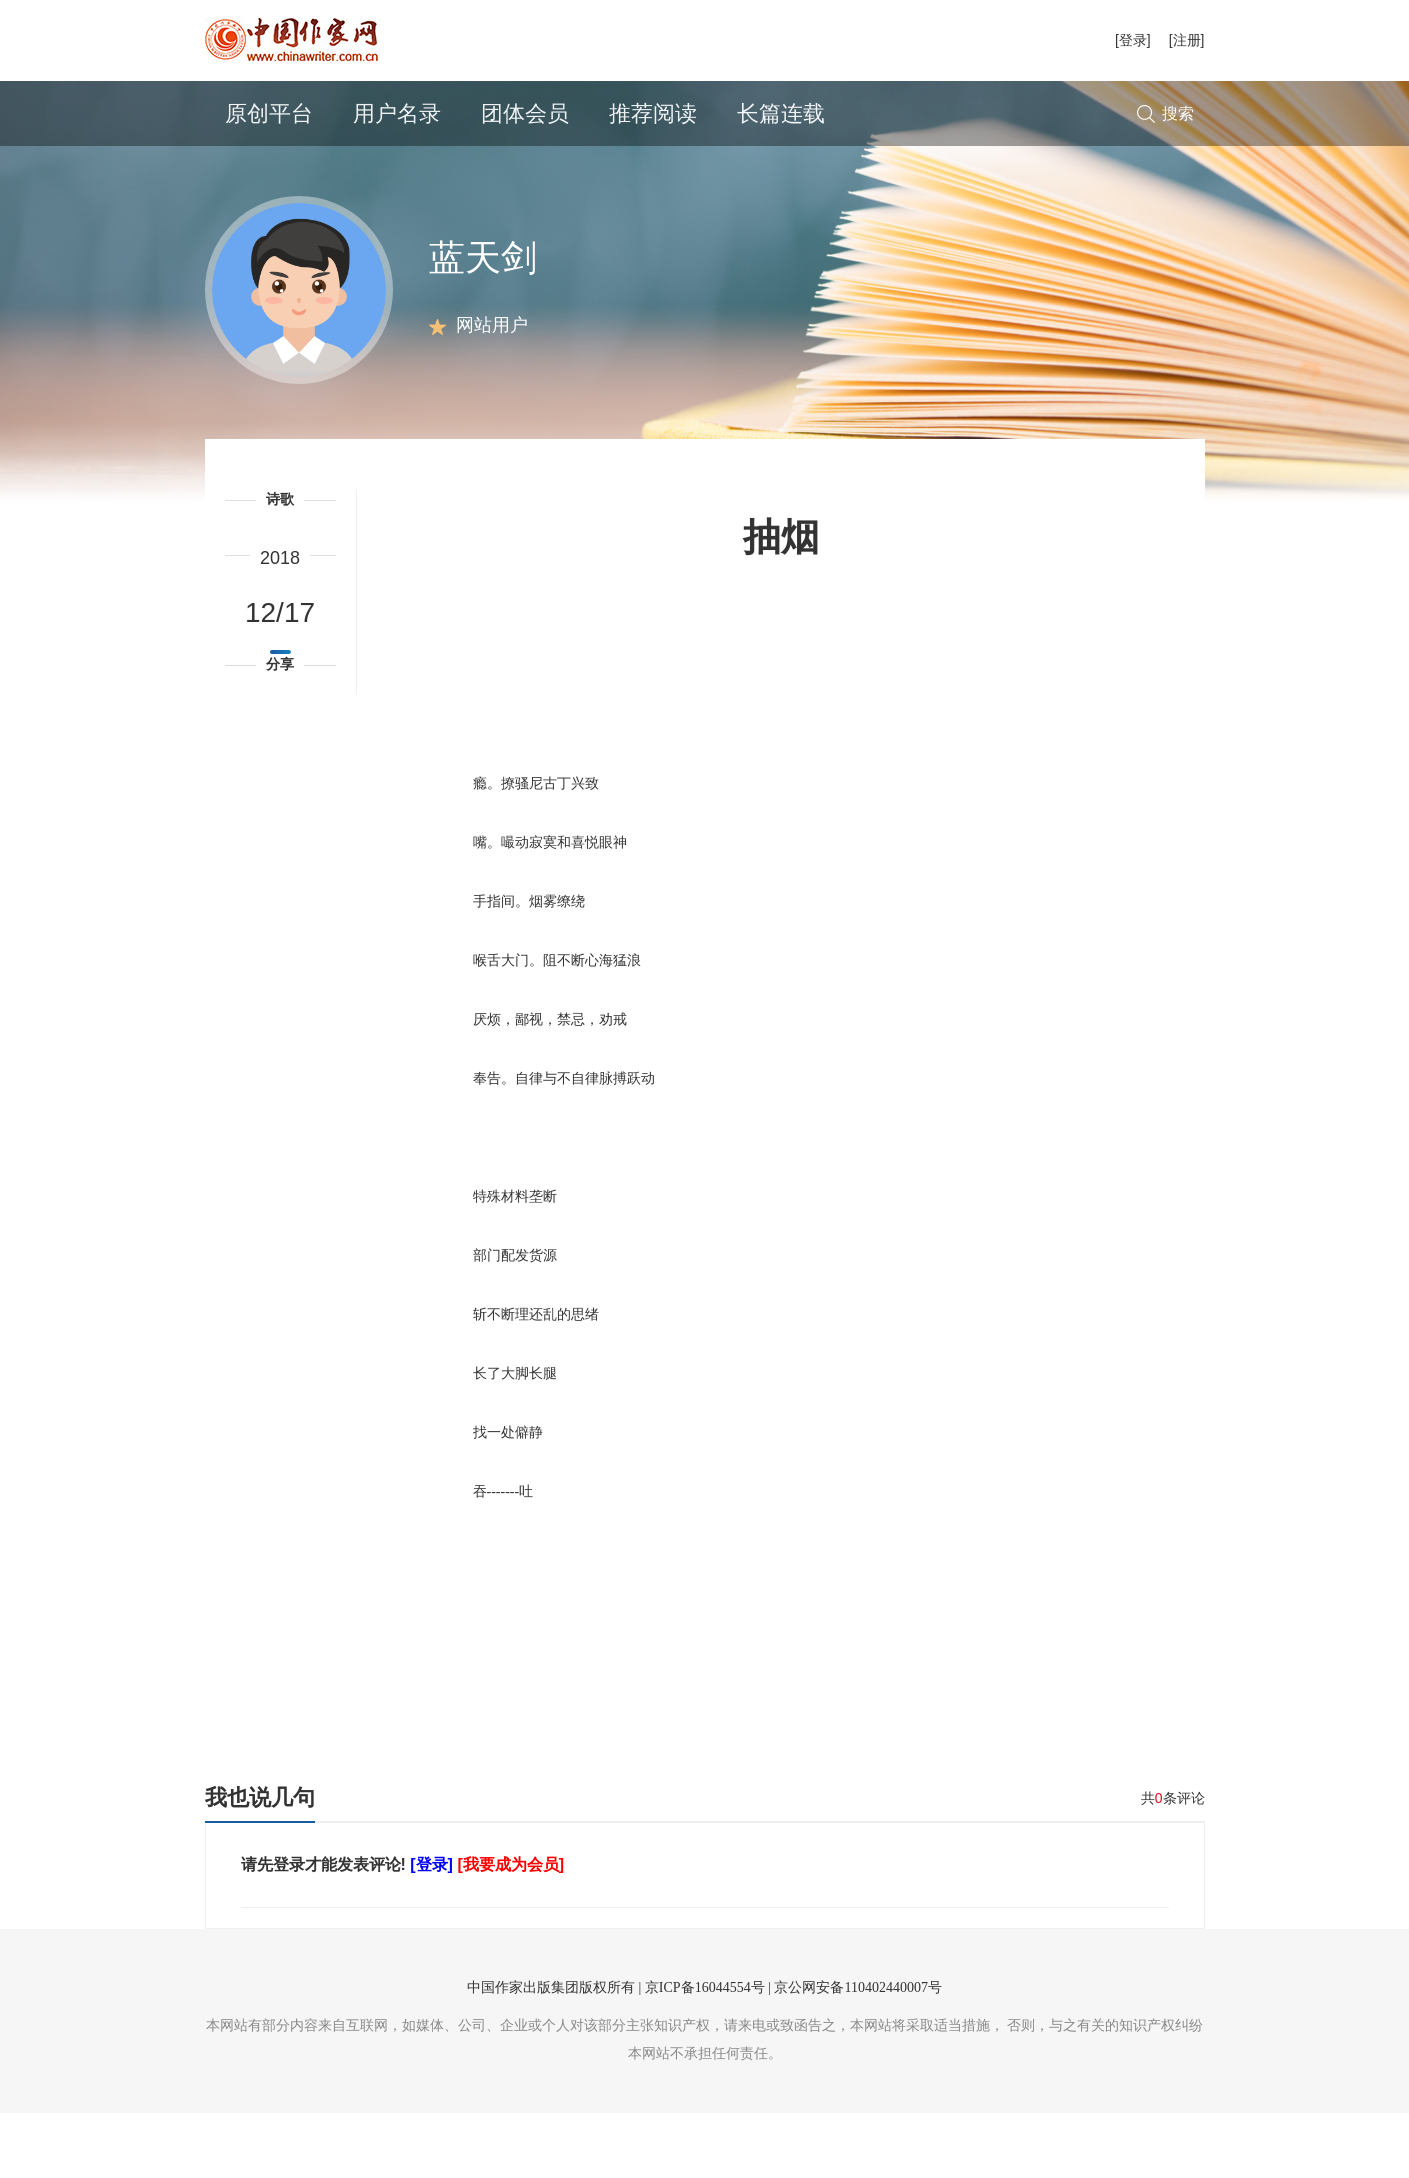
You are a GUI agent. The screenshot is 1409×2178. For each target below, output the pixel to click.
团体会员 (525, 113)
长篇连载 (781, 113)
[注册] (1187, 40)
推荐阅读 (653, 113)
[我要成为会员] (510, 1929)
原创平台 (269, 113)
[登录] (1133, 40)
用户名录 (397, 113)
